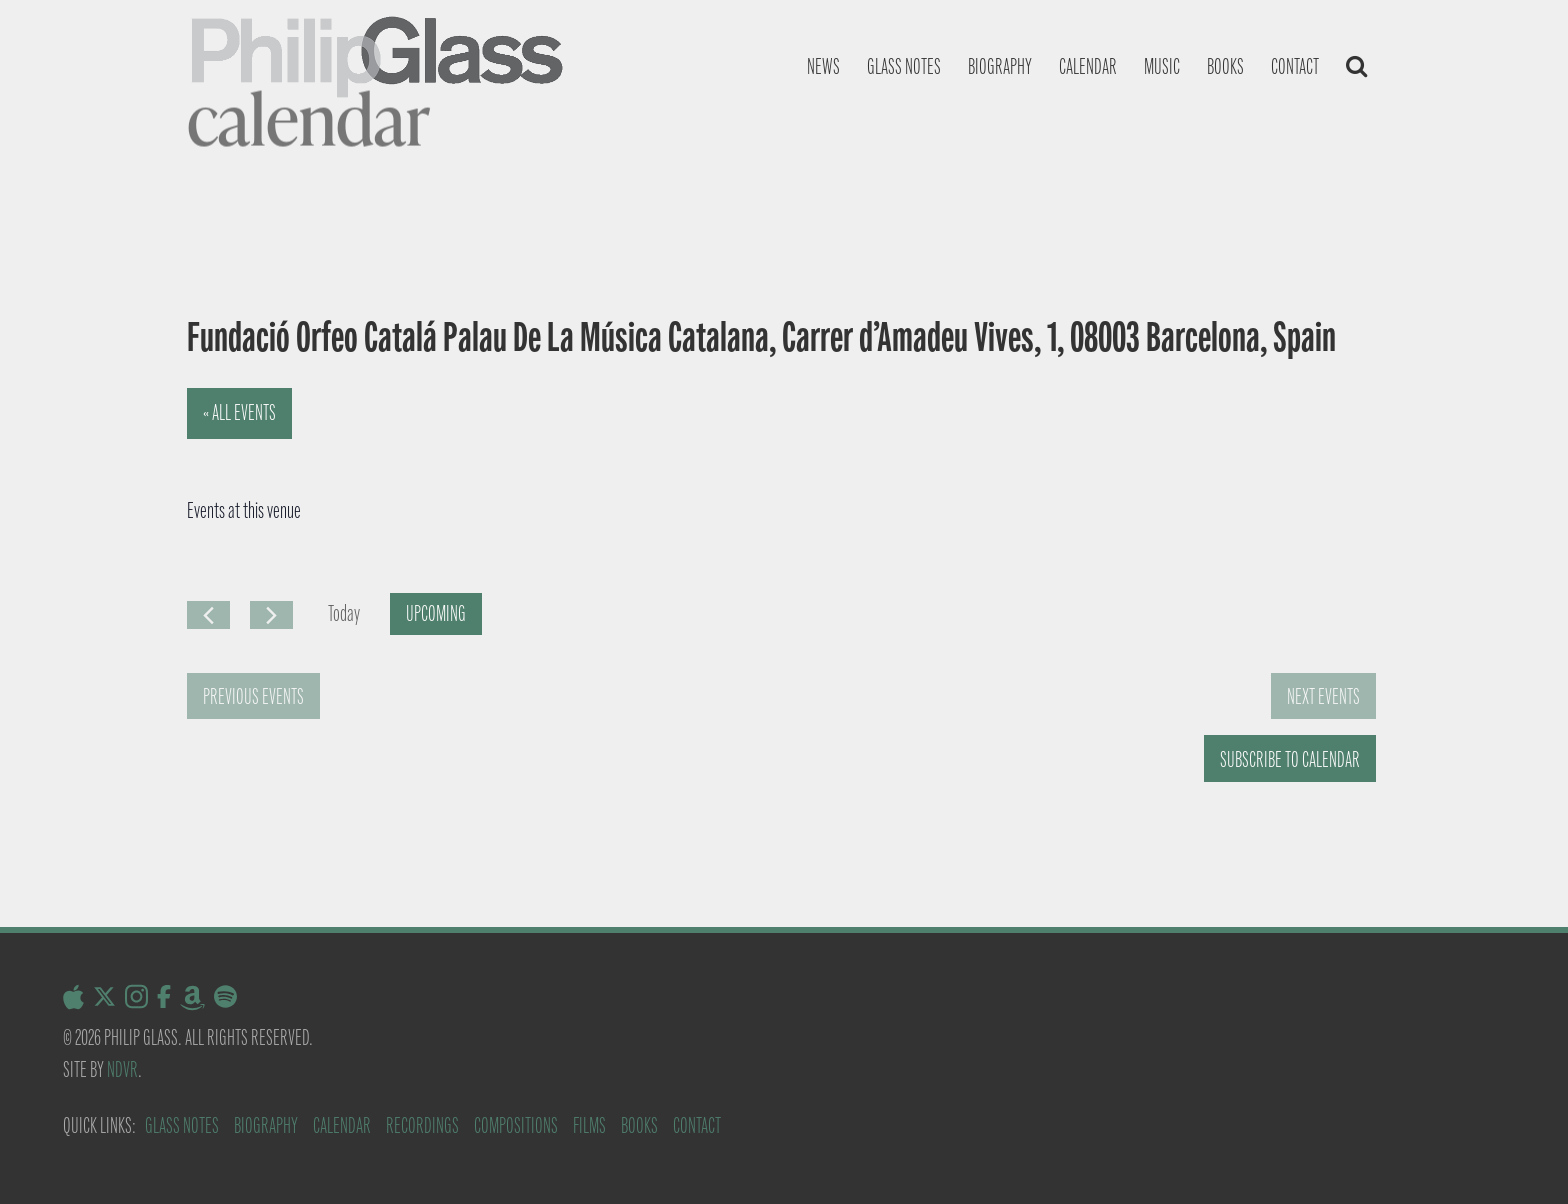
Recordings (422, 1125)
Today (344, 613)
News (823, 66)
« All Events (239, 412)
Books (1225, 66)
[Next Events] (271, 615)
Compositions (516, 1125)
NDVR (122, 1069)
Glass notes (904, 66)
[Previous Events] (208, 615)
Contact (1295, 66)
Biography (1000, 66)
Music (1162, 66)
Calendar (1088, 66)
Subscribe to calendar (1290, 759)
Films (589, 1125)
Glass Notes (182, 1125)
